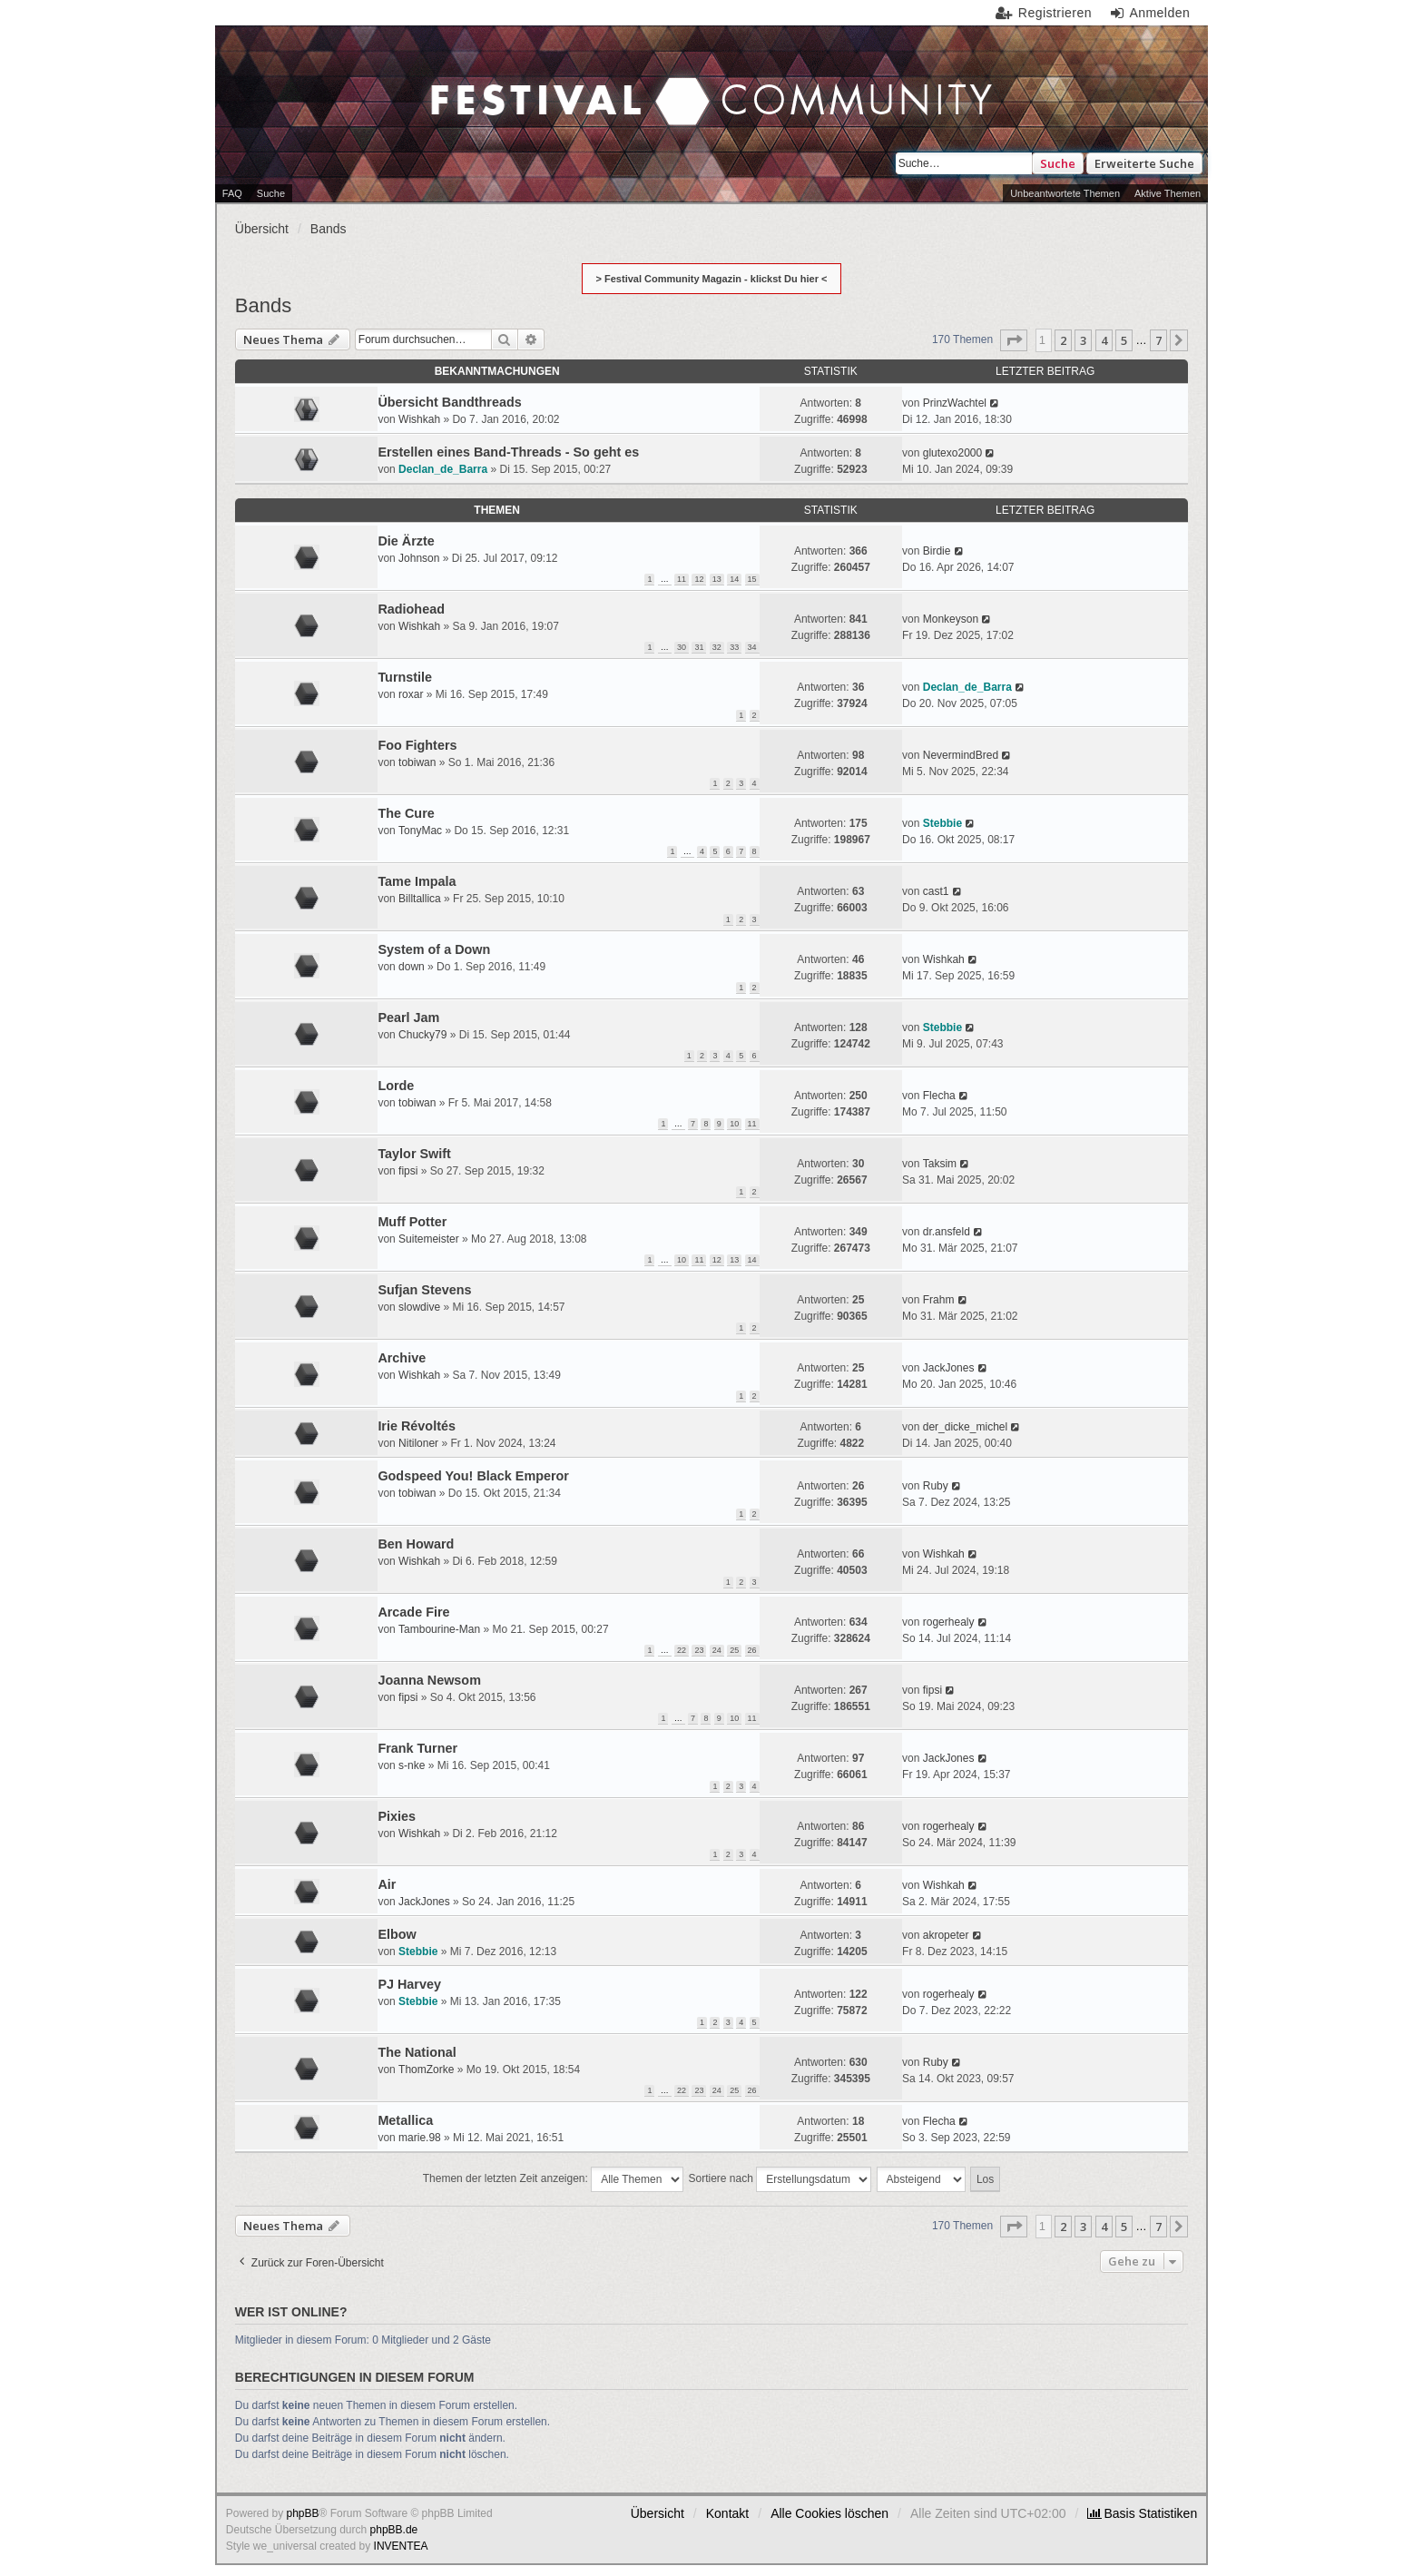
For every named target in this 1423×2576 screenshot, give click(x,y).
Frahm (939, 1299)
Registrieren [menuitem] (1055, 12)
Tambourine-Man (439, 1629)
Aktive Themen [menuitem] (1167, 193)
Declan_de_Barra (442, 469)
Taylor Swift (414, 1153)
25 (734, 1650)
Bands (263, 305)
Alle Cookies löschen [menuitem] (829, 2513)
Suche (1057, 163)
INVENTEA (401, 2546)
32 (716, 647)
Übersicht (657, 2513)
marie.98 (419, 2137)
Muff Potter (412, 1221)
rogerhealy (949, 1622)
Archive (402, 1358)
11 (681, 579)
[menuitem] (1142, 2513)
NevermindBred (960, 755)
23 (698, 1650)
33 (734, 647)
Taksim (940, 1163)
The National (417, 2052)
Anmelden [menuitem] (1159, 12)
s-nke (411, 1765)
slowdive (419, 1307)
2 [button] (1063, 340)
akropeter (946, 1935)
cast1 (936, 891)
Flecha (939, 1095)
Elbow (397, 1934)
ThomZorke (426, 2069)
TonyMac (420, 830)
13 (716, 579)
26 (752, 1650)
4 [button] (1104, 340)
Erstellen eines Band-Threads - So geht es (508, 452)
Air (387, 1884)
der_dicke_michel (965, 1427)
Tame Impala (417, 881)
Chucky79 (422, 1034)
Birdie (937, 551)
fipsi (407, 1171)
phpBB (303, 2513)
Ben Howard (416, 1544)
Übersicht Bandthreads (449, 402)
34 (752, 647)
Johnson (418, 558)
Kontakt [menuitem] (727, 2513)
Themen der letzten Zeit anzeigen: (553, 2179)
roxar (410, 694)
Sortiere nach (780, 2179)
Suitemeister (428, 1239)
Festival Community (538, 64)
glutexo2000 (952, 453)
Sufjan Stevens (424, 1290)
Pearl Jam (408, 1017)
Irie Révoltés (417, 1426)
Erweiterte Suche (1144, 163)
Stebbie (942, 823)
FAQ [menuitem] (232, 193)
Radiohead (411, 609)
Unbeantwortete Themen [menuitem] (1065, 193)
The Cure (406, 813)
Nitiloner (418, 1443)
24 (716, 1650)
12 (698, 579)
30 (681, 647)
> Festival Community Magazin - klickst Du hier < (712, 278)
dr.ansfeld (946, 1231)
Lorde (396, 1085)
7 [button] (1158, 340)
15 (752, 579)
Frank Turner (417, 1748)
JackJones (949, 1368)
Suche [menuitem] (271, 193)
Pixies (397, 1816)
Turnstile (405, 677)
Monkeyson (950, 619)
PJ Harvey (409, 1984)
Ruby (935, 1486)
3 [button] (1083, 340)
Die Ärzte (406, 541)
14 (734, 579)
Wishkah (419, 419)
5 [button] (1124, 340)
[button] (1013, 340)
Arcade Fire (413, 1612)
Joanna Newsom (429, 1680)
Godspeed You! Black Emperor (473, 1476)
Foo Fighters (417, 745)
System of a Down (434, 949)
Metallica (405, 2120)
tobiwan (417, 762)
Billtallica (419, 898)
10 (734, 1123)
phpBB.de (394, 2529)
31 (698, 647)
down (411, 966)
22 (681, 1650)
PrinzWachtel (954, 403)
